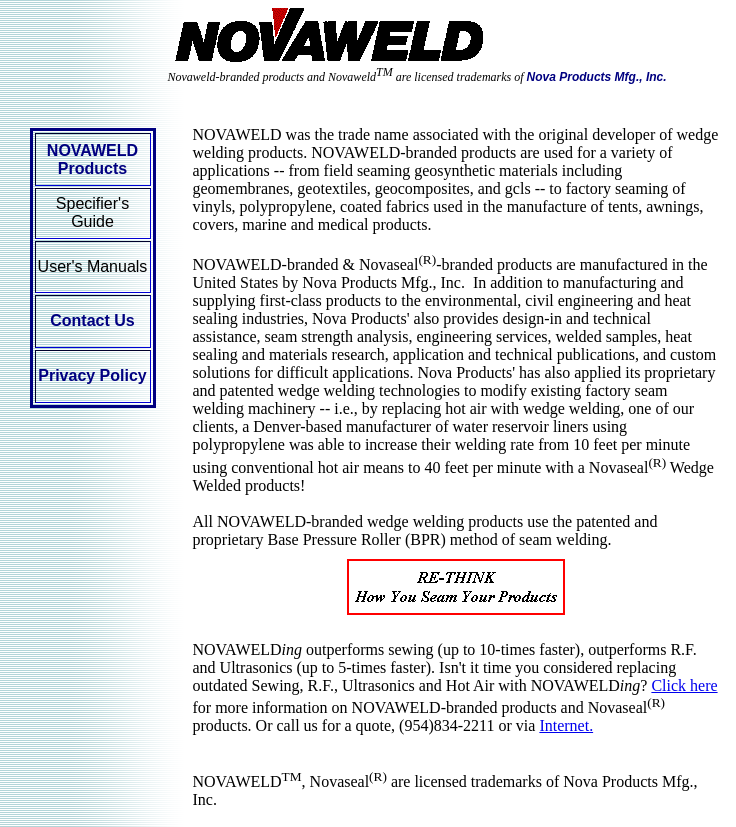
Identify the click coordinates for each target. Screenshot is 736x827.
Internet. (566, 725)
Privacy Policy (92, 375)
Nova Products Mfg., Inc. (597, 77)
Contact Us (92, 320)
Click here (684, 685)
